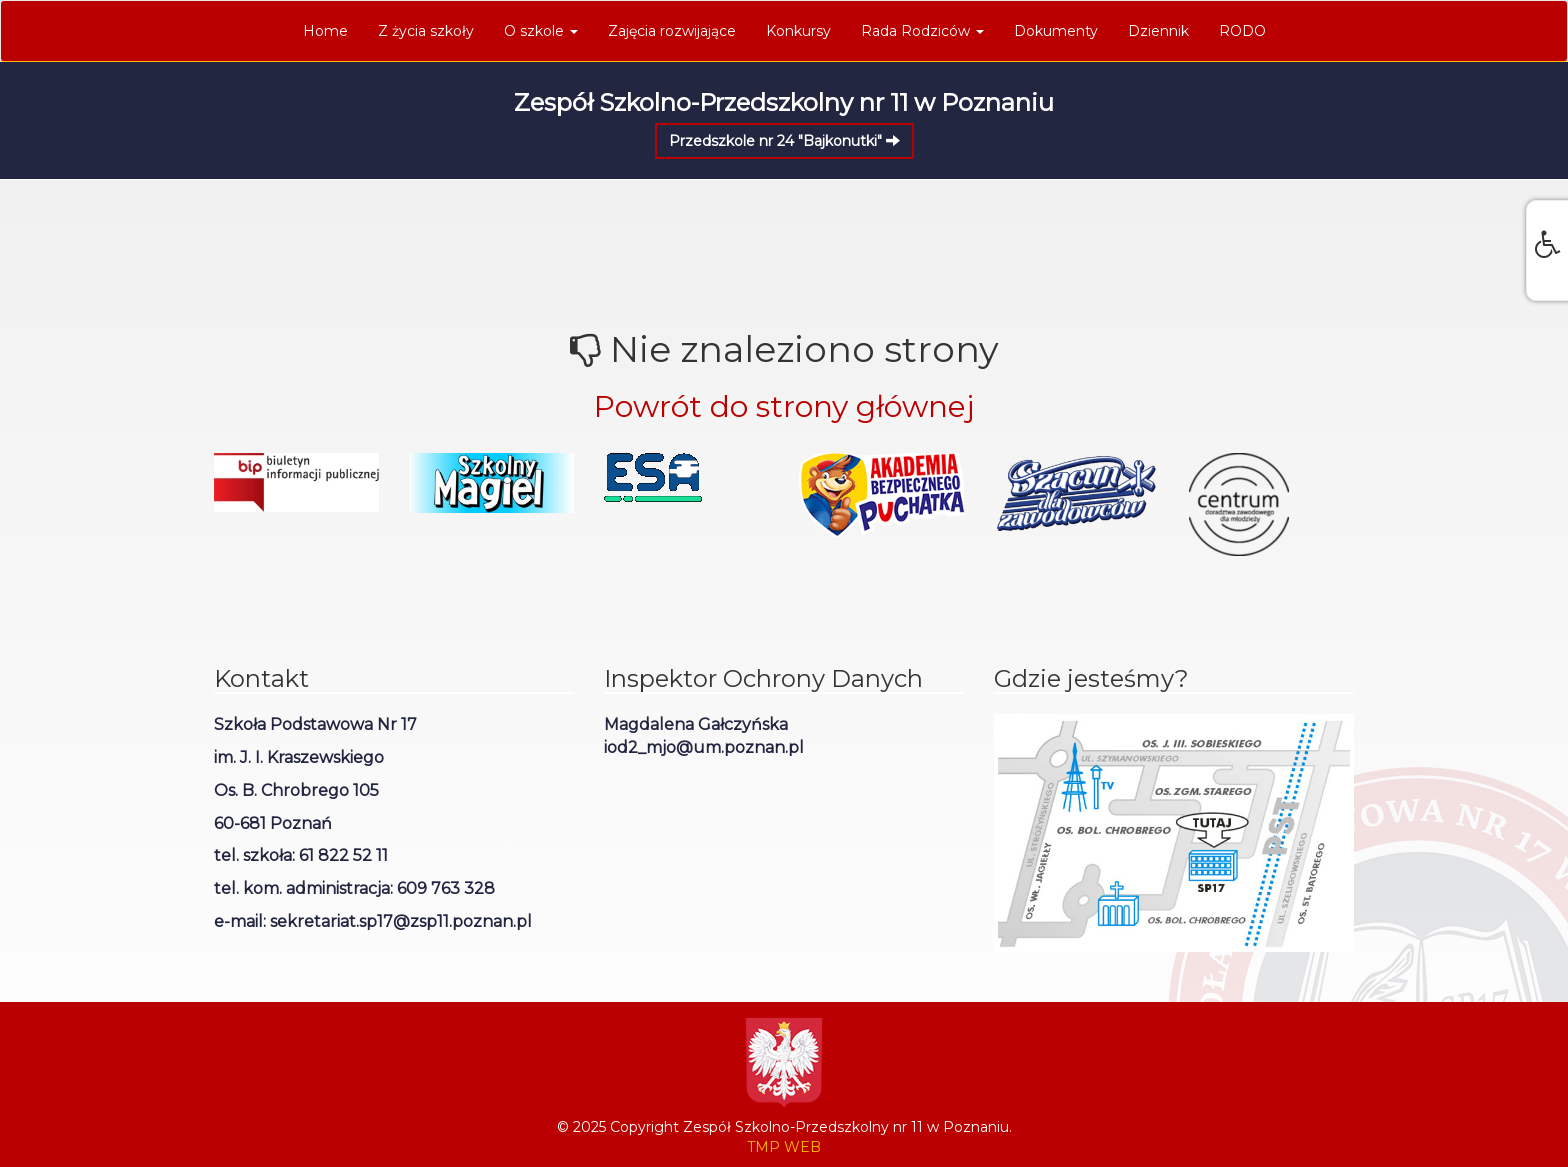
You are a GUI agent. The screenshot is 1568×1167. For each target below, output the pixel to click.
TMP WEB (784, 1147)
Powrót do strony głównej (784, 406)
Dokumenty (1056, 31)
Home (325, 31)
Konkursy (798, 31)
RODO (1242, 31)
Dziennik (1158, 31)
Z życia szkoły (426, 31)
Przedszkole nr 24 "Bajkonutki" (784, 141)
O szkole (541, 31)
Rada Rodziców (922, 31)
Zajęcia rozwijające (672, 31)
